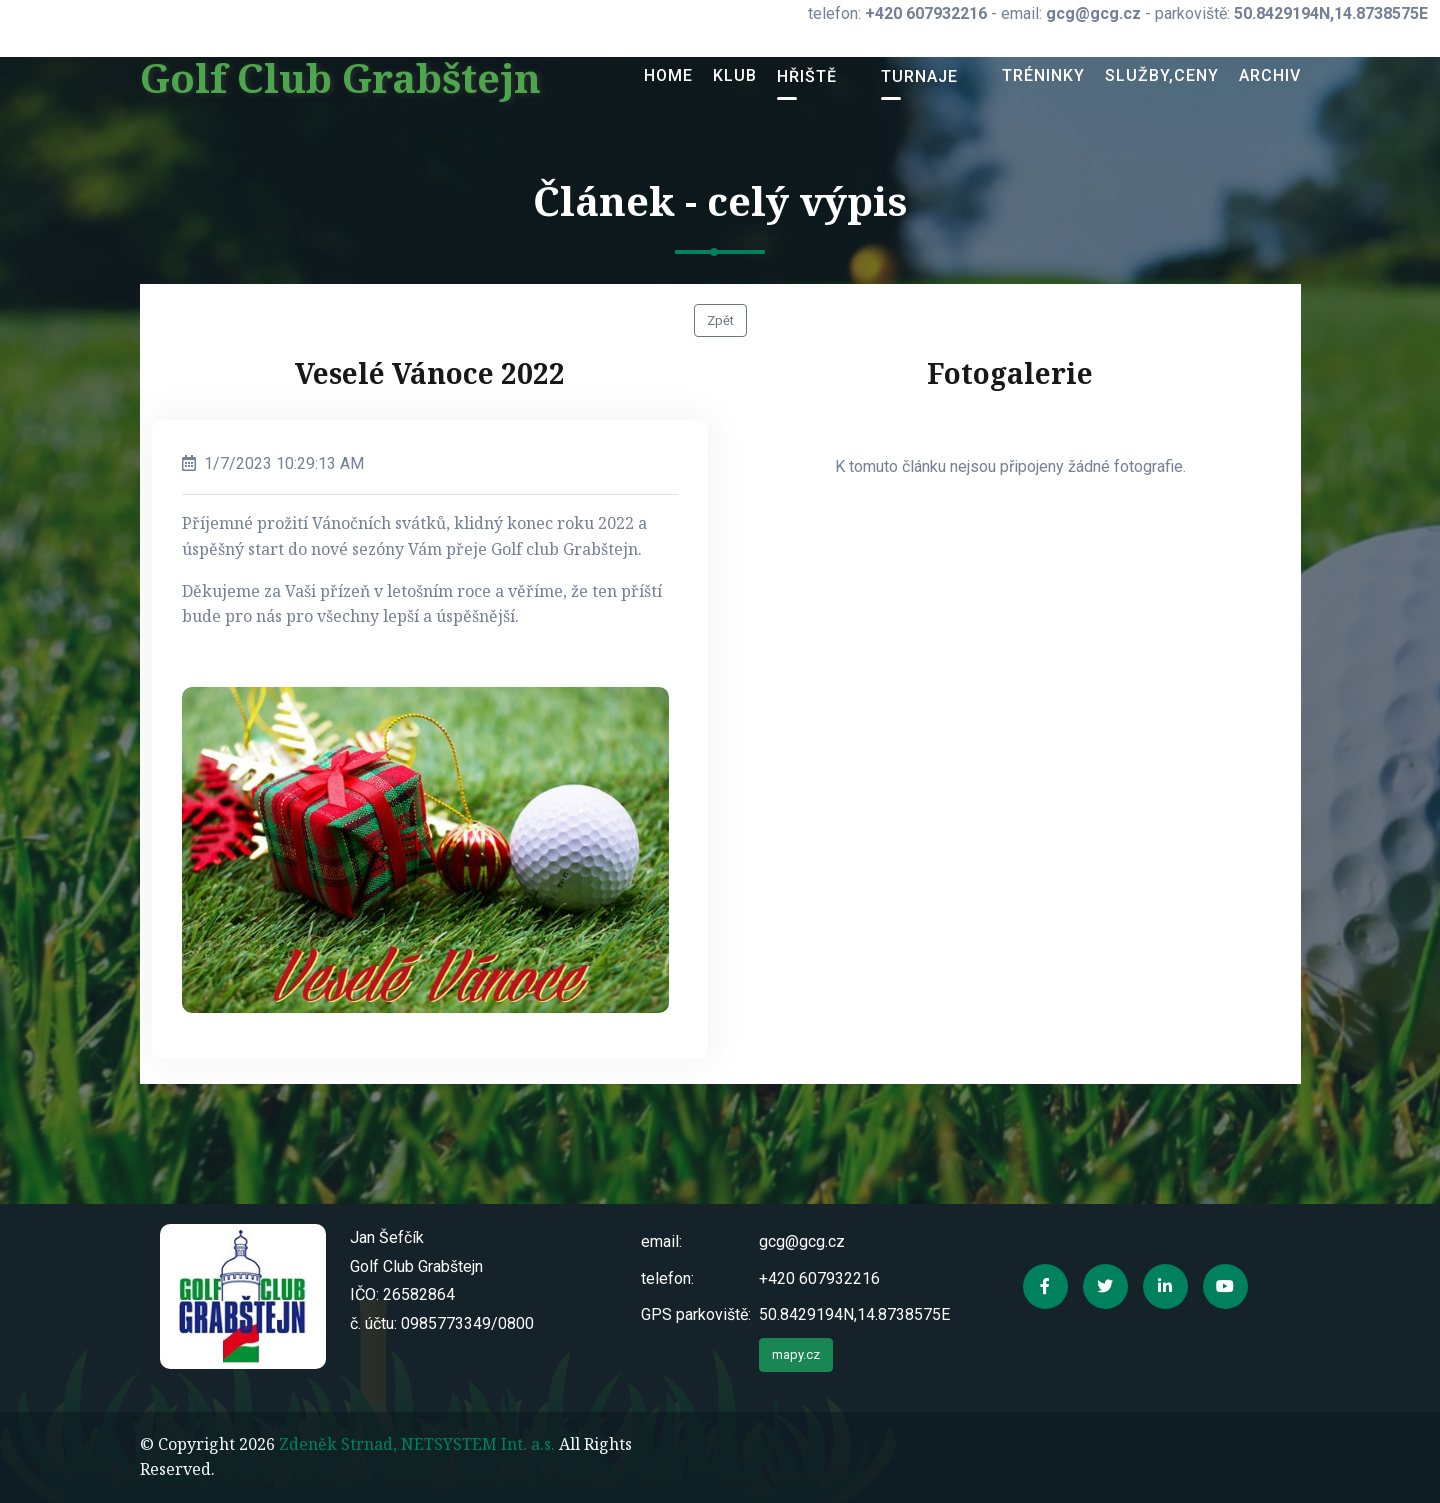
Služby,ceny (1162, 75)
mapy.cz (796, 1354)
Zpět (720, 320)
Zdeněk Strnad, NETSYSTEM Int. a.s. (417, 1444)
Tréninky (1043, 75)
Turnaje (919, 76)
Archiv (1270, 75)
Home (668, 75)
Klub (735, 75)
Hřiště (807, 76)
